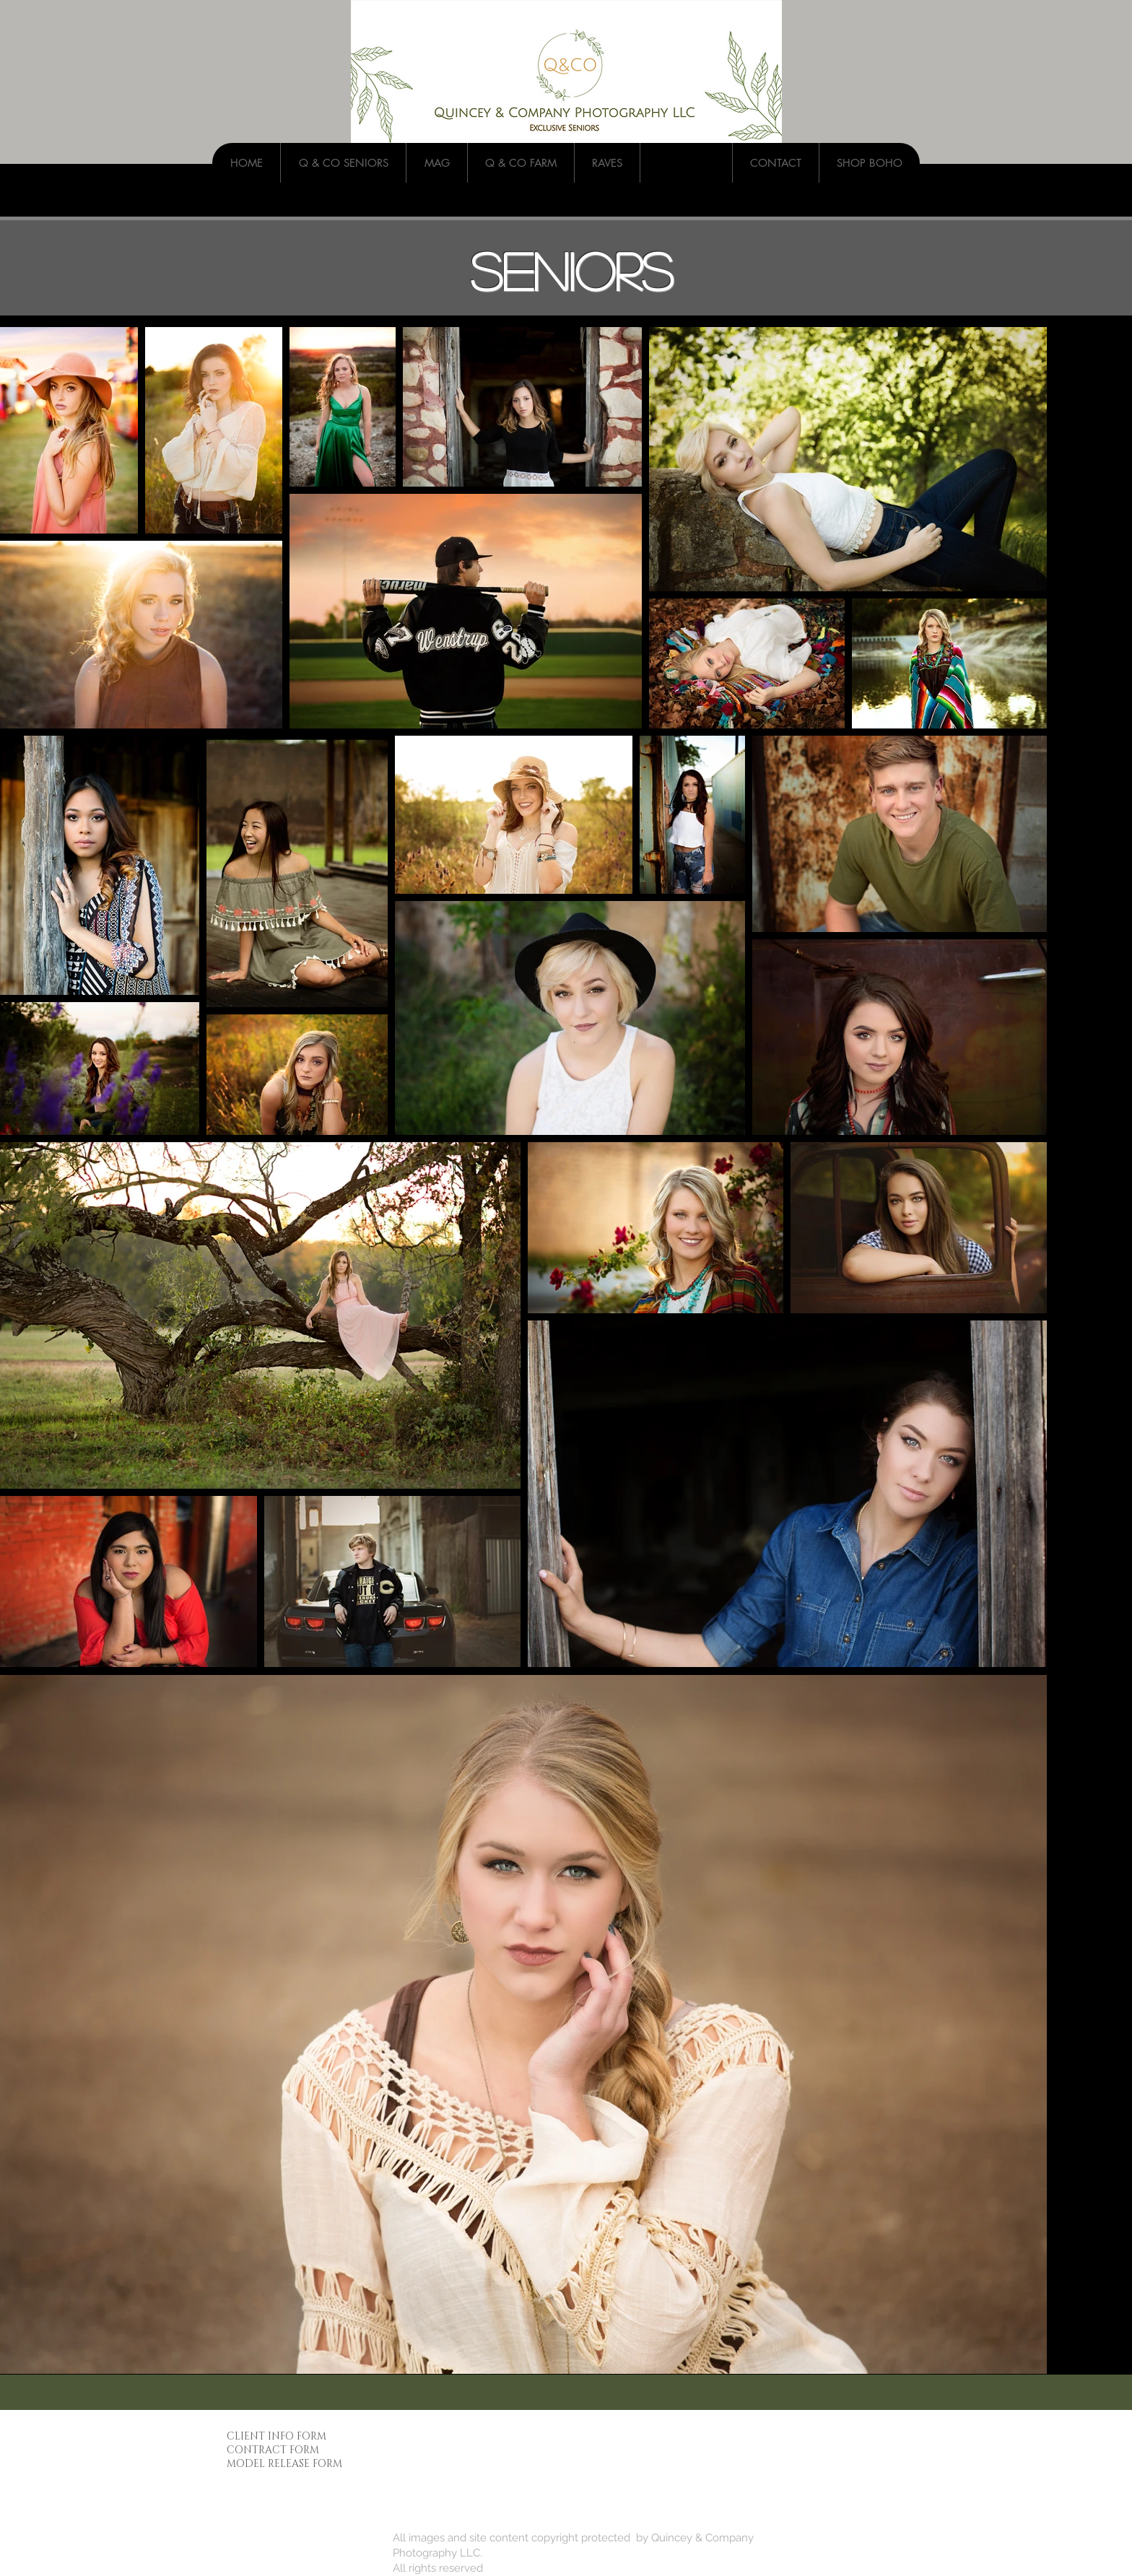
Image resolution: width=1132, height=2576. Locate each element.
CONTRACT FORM (273, 2450)
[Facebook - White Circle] (806, 2443)
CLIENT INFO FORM (276, 2436)
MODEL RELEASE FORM (284, 2464)
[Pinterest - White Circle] (898, 2443)
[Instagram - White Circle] (852, 2443)
